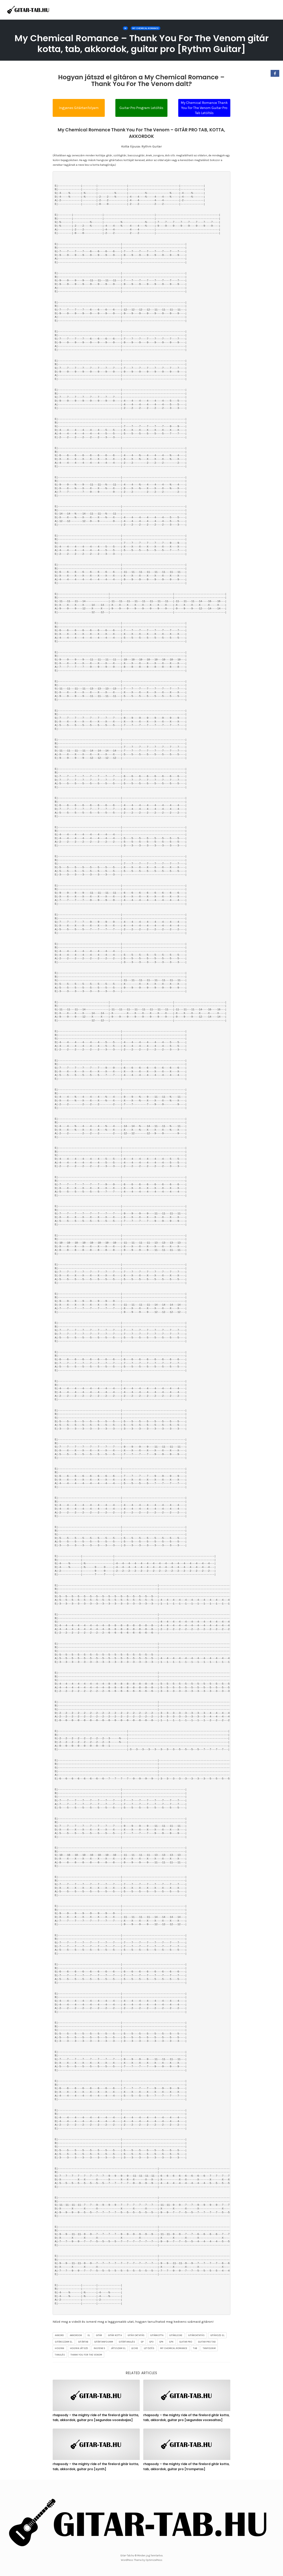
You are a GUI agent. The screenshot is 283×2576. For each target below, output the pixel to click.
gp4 (161, 2341)
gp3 (151, 2341)
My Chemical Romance (145, 28)
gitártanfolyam (103, 2341)
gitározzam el (63, 2341)
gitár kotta (115, 2335)
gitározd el (217, 2335)
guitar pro (185, 2341)
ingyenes (99, 2348)
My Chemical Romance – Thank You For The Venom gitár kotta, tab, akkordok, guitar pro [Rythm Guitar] (142, 43)
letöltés (149, 2348)
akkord (59, 2335)
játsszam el (118, 2348)
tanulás (60, 2354)
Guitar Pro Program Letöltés (141, 108)
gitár (99, 2335)
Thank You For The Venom (86, 2354)
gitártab (83, 2341)
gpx (171, 2341)
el (89, 2335)
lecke (134, 2348)
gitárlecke (175, 2335)
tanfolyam (209, 2348)
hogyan (59, 2348)
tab (195, 2348)
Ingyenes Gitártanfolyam (79, 108)
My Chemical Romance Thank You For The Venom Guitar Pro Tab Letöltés (204, 108)
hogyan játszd (79, 2348)
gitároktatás (196, 2335)
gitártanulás (127, 2341)
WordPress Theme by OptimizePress (141, 2560)
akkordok (76, 2335)
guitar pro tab (207, 2341)
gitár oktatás (136, 2335)
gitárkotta (157, 2335)
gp (142, 2341)
